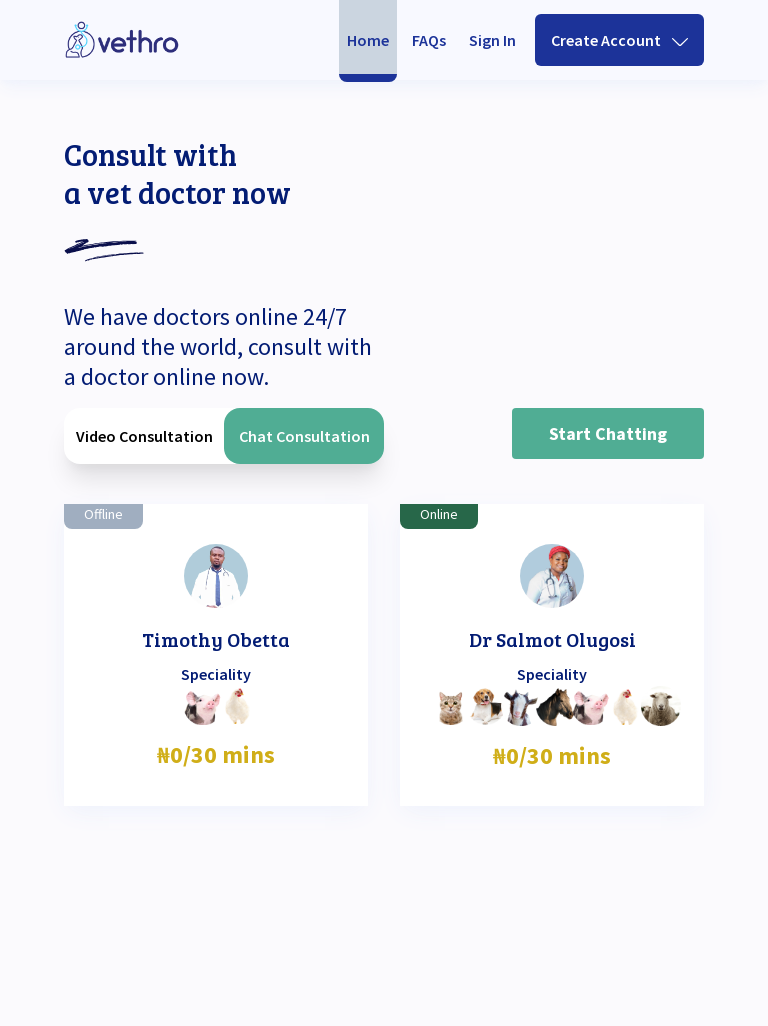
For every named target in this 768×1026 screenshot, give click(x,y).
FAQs (429, 40)
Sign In (492, 40)
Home (368, 40)
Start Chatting (608, 433)
